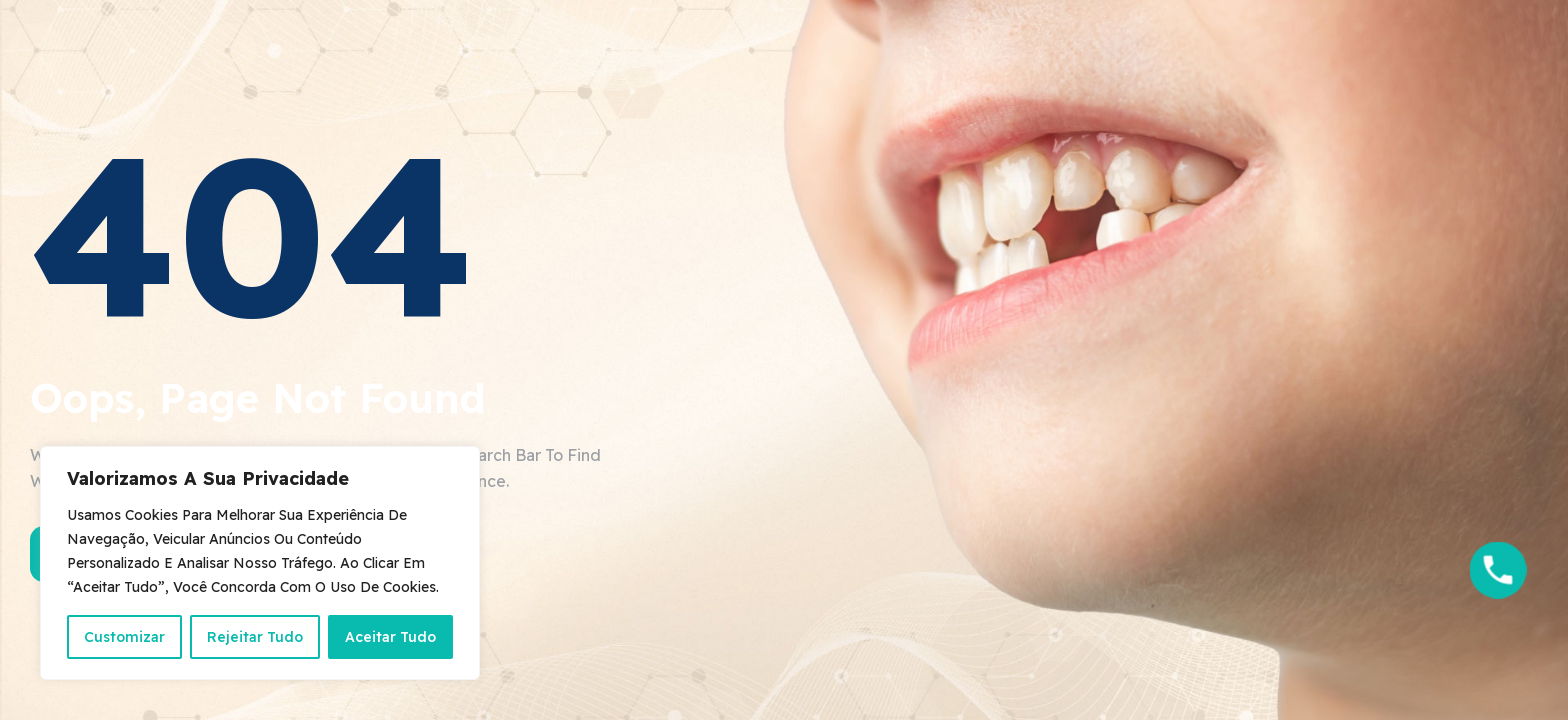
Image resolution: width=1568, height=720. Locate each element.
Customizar (124, 637)
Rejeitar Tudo (255, 637)
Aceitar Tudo (390, 637)
